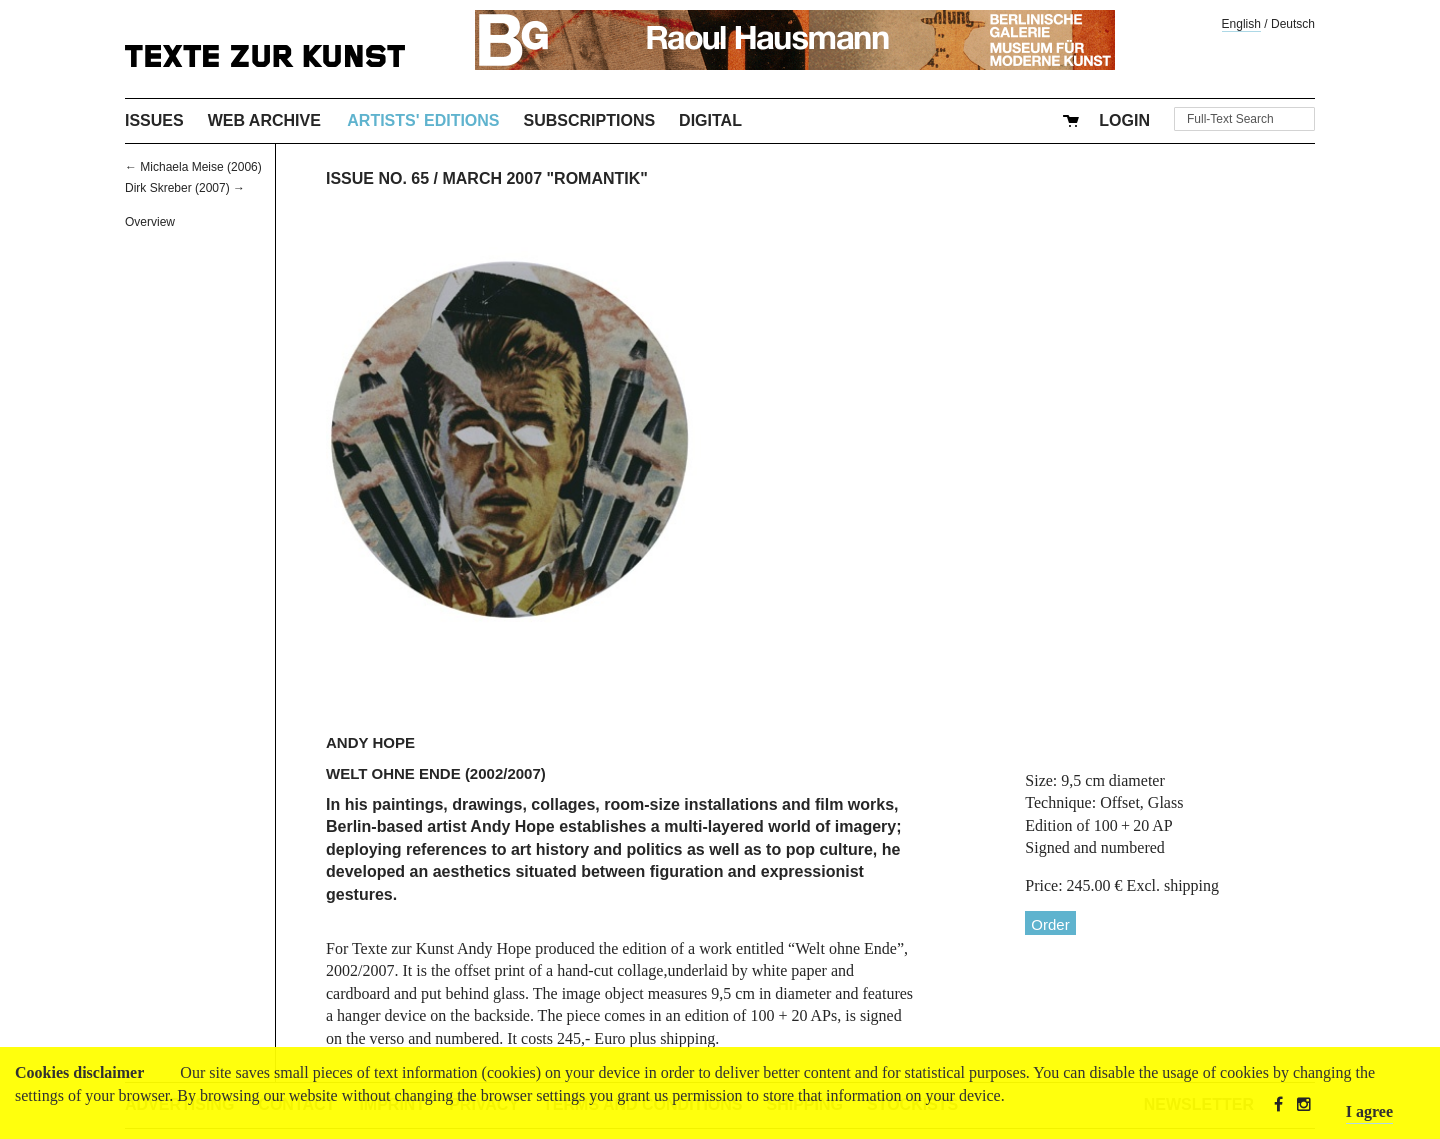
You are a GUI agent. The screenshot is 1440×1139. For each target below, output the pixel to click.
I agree (1369, 1111)
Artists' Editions (423, 120)
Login (1124, 120)
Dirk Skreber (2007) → (185, 188)
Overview (150, 222)
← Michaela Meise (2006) (193, 167)
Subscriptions (590, 120)
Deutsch (1293, 24)
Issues (154, 120)
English (1241, 24)
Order (1050, 924)
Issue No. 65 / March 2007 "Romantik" (487, 178)
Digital (710, 120)
